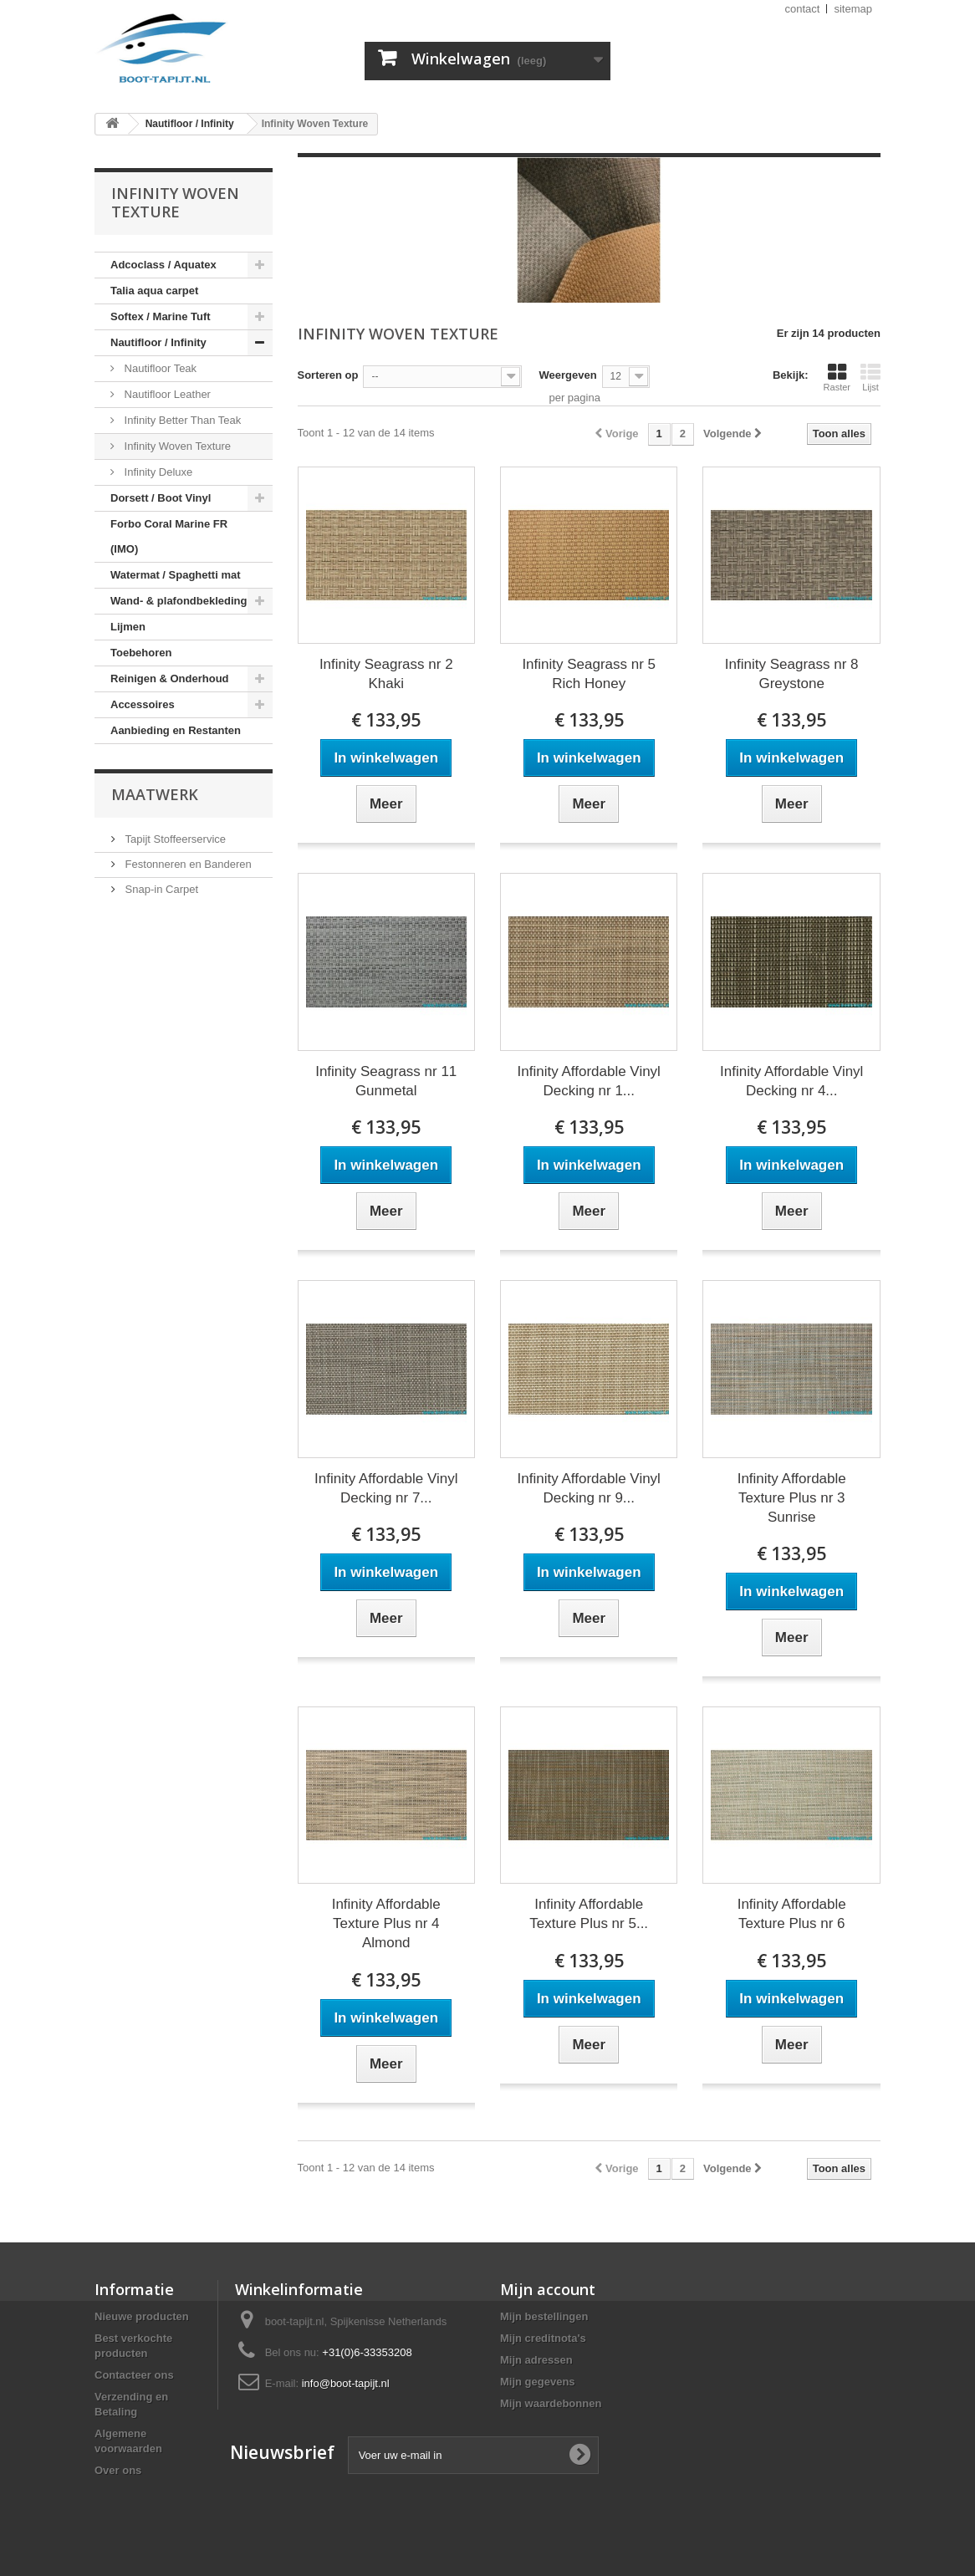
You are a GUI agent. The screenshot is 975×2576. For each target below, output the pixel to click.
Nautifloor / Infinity (158, 342)
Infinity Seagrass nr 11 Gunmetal (386, 1081)
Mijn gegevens (537, 2381)
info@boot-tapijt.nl (346, 2383)
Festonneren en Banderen (187, 864)
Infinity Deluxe (156, 472)
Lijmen (127, 626)
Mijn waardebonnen (550, 2403)
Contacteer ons (134, 2375)
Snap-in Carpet (160, 889)
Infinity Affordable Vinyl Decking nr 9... (589, 1488)
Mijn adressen (536, 2360)
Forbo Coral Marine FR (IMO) (168, 536)
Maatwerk (154, 794)
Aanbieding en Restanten (175, 730)
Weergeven (567, 375)
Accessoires (142, 704)
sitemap (853, 9)
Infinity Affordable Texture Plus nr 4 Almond (386, 1923)
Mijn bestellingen (544, 2316)
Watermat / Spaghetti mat (175, 575)
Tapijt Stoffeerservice (174, 839)
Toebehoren (140, 652)
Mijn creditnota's (543, 2338)
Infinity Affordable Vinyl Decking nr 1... (589, 1081)
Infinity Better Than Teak (181, 420)
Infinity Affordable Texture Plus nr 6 (792, 1913)
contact (802, 9)
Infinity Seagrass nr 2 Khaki (386, 673)
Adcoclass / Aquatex (163, 264)
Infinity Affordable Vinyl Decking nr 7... (385, 1488)
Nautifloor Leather (166, 394)
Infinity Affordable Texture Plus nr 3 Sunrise (792, 1498)
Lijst (870, 377)
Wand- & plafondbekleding (178, 600)
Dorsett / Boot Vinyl (160, 498)
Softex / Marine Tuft (160, 316)
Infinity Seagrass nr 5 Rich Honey (589, 673)
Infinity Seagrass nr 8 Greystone (792, 673)
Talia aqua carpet (154, 290)
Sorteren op (328, 375)
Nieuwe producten (141, 2316)
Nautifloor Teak (159, 368)
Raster (837, 377)
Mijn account (547, 2289)
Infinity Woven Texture (176, 446)
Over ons (117, 2470)
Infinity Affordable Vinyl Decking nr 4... (791, 1081)
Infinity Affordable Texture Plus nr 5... (588, 1913)
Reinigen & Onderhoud (169, 678)
